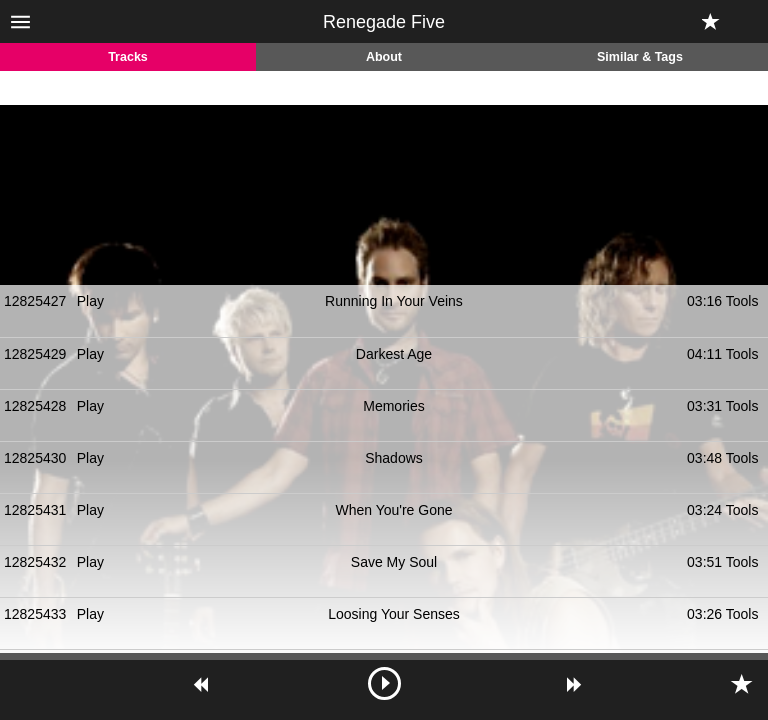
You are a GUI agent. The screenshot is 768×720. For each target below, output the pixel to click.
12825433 (35, 614)
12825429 (35, 354)
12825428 (35, 406)
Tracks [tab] (128, 57)
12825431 (35, 510)
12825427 (35, 301)
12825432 (35, 562)
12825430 (35, 458)
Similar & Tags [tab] (640, 57)
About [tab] (384, 57)
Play (90, 301)
